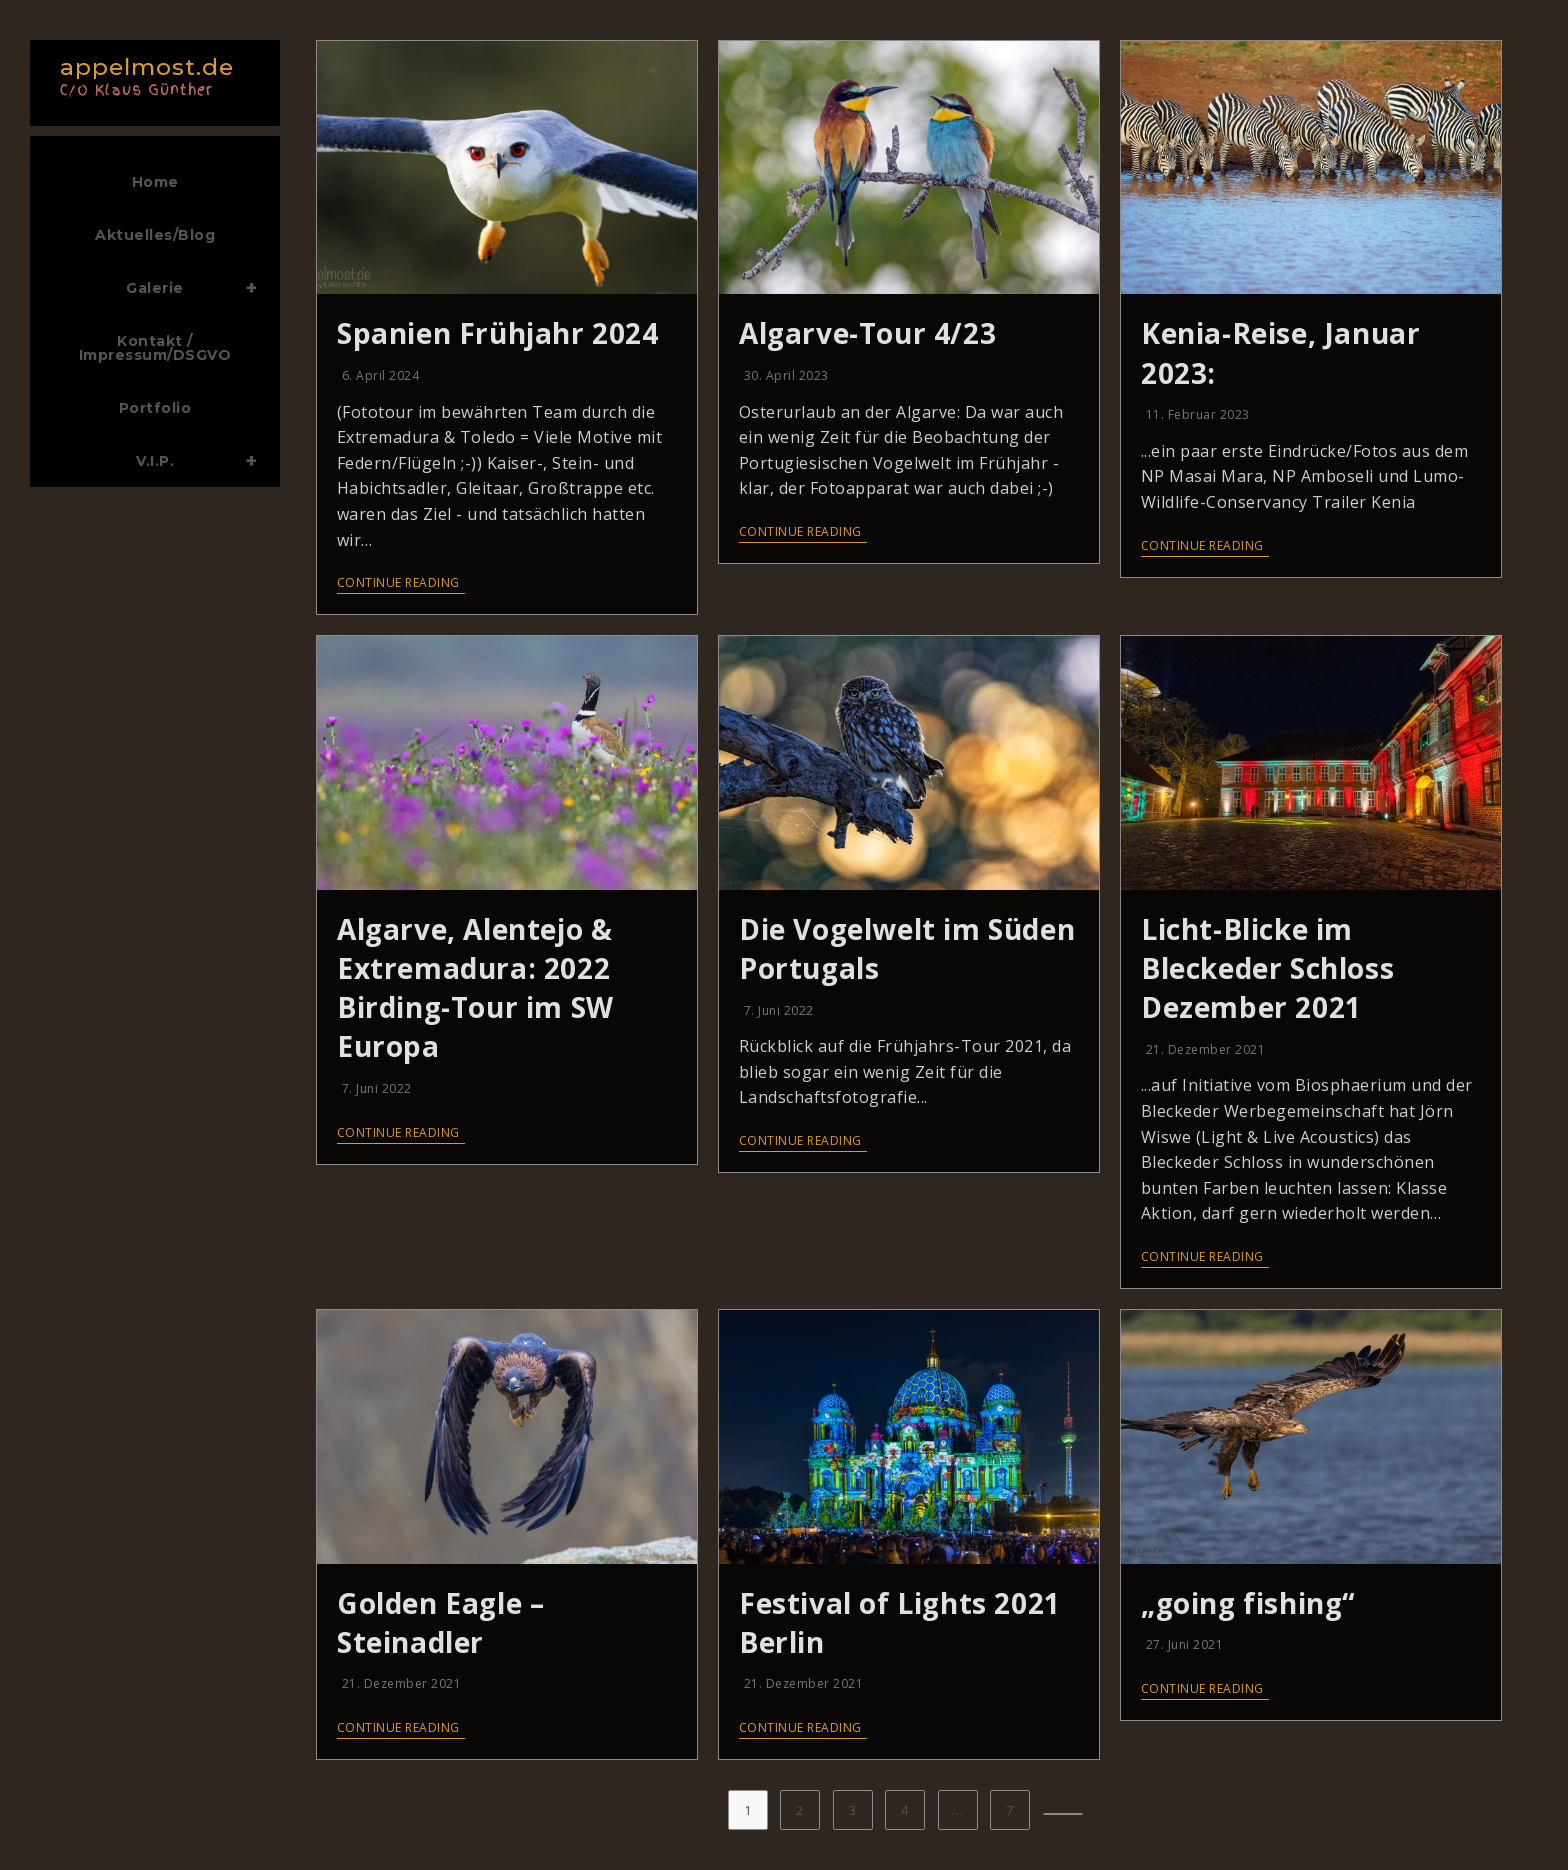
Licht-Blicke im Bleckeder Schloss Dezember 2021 (1267, 968)
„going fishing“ (1248, 1603)
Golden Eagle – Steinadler (440, 1622)
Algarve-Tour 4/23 (867, 333)
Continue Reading (398, 583)
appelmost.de (150, 74)
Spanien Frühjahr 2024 (498, 333)
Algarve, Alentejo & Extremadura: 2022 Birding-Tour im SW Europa (475, 988)
